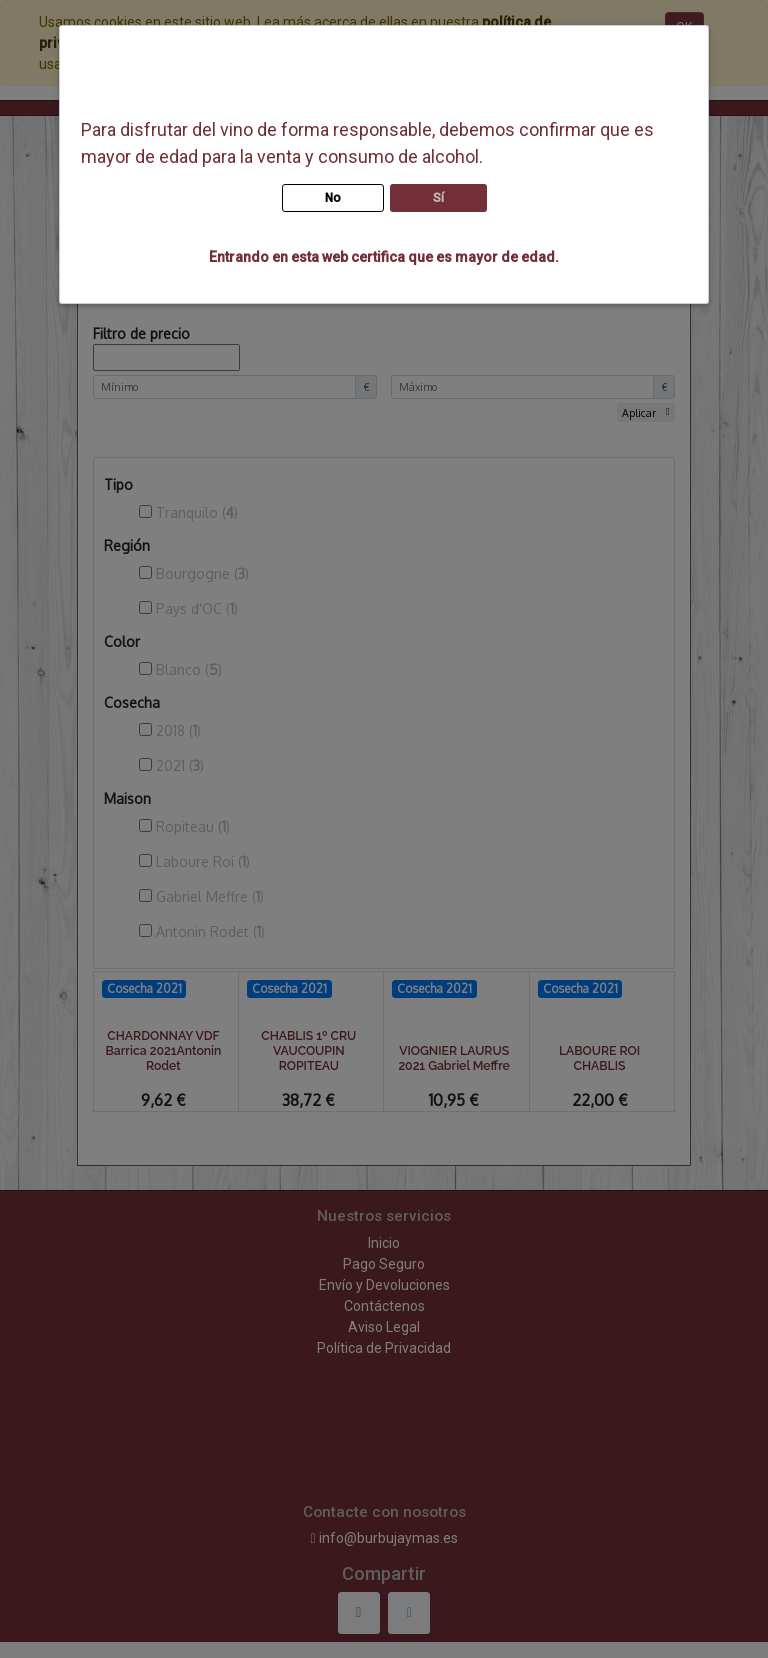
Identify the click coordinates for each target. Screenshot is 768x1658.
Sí (438, 198)
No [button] (333, 198)
